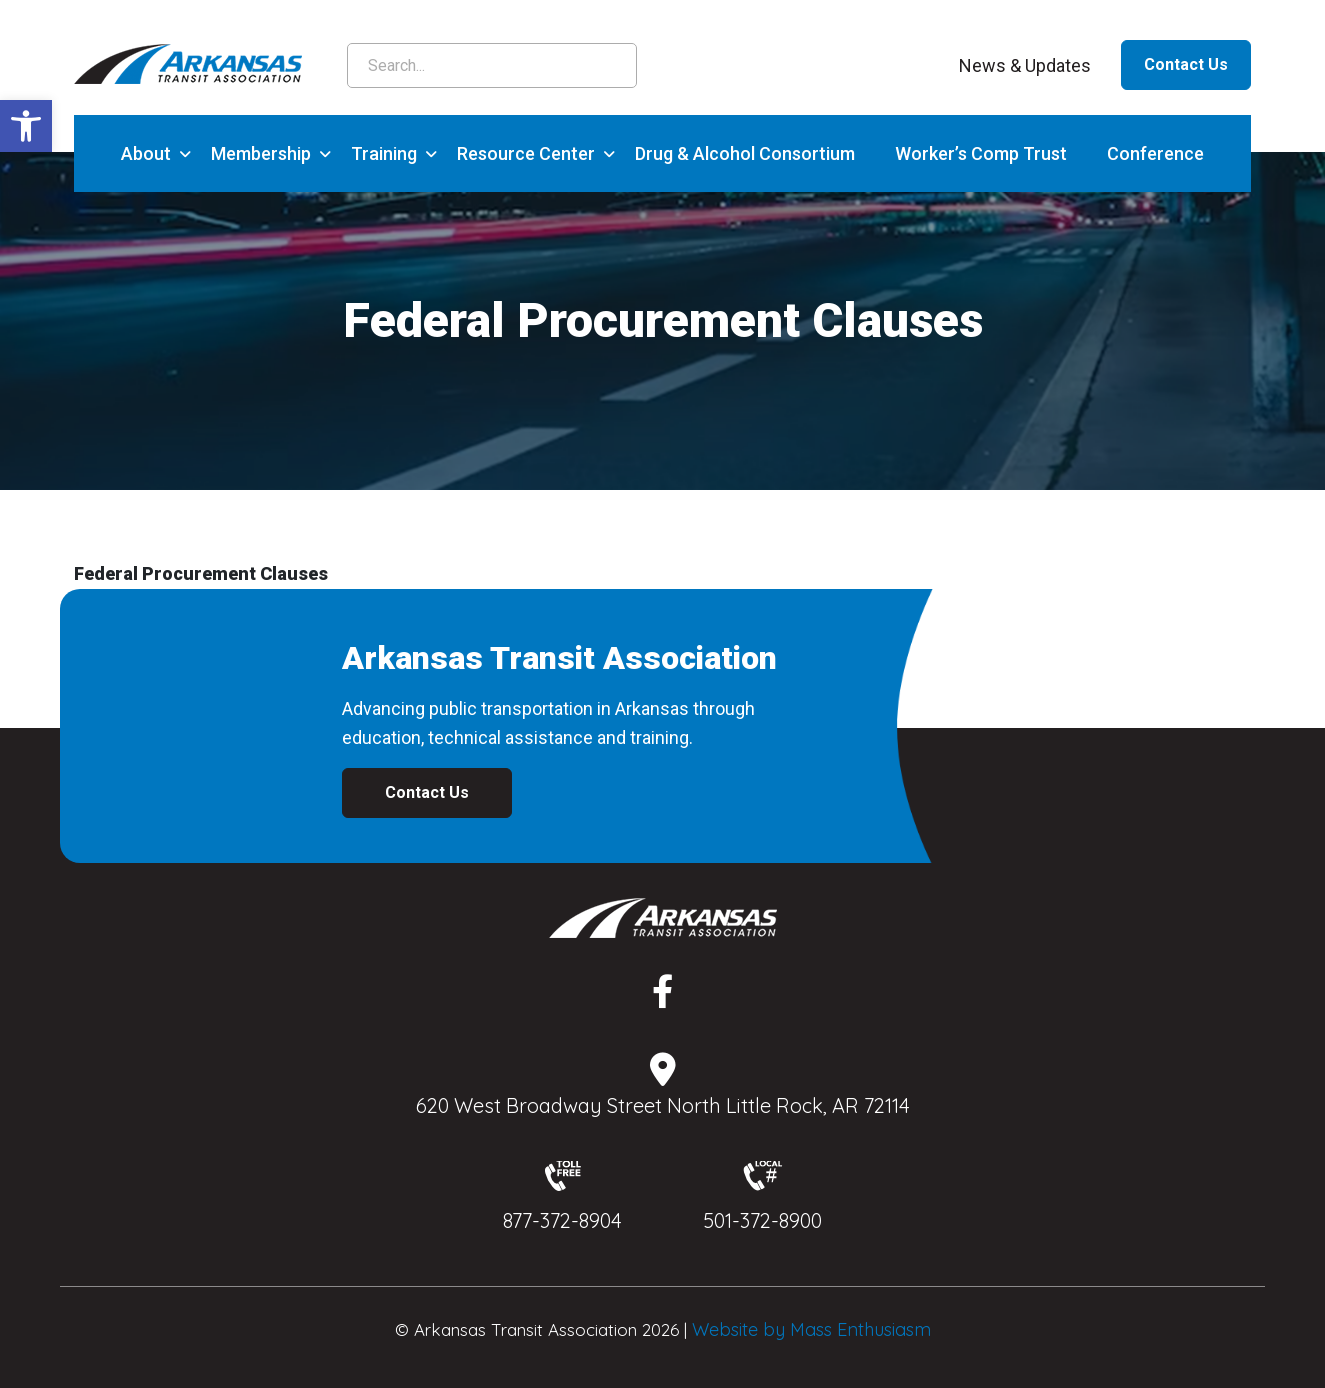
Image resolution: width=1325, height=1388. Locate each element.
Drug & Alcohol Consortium (745, 153)
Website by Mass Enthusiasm (811, 1329)
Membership (261, 153)
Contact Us (1186, 64)
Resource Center (526, 153)
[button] (26, 126)
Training (384, 153)
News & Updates (1025, 65)
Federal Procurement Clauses (201, 573)
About (146, 153)
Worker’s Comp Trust (981, 153)
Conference (1155, 153)
